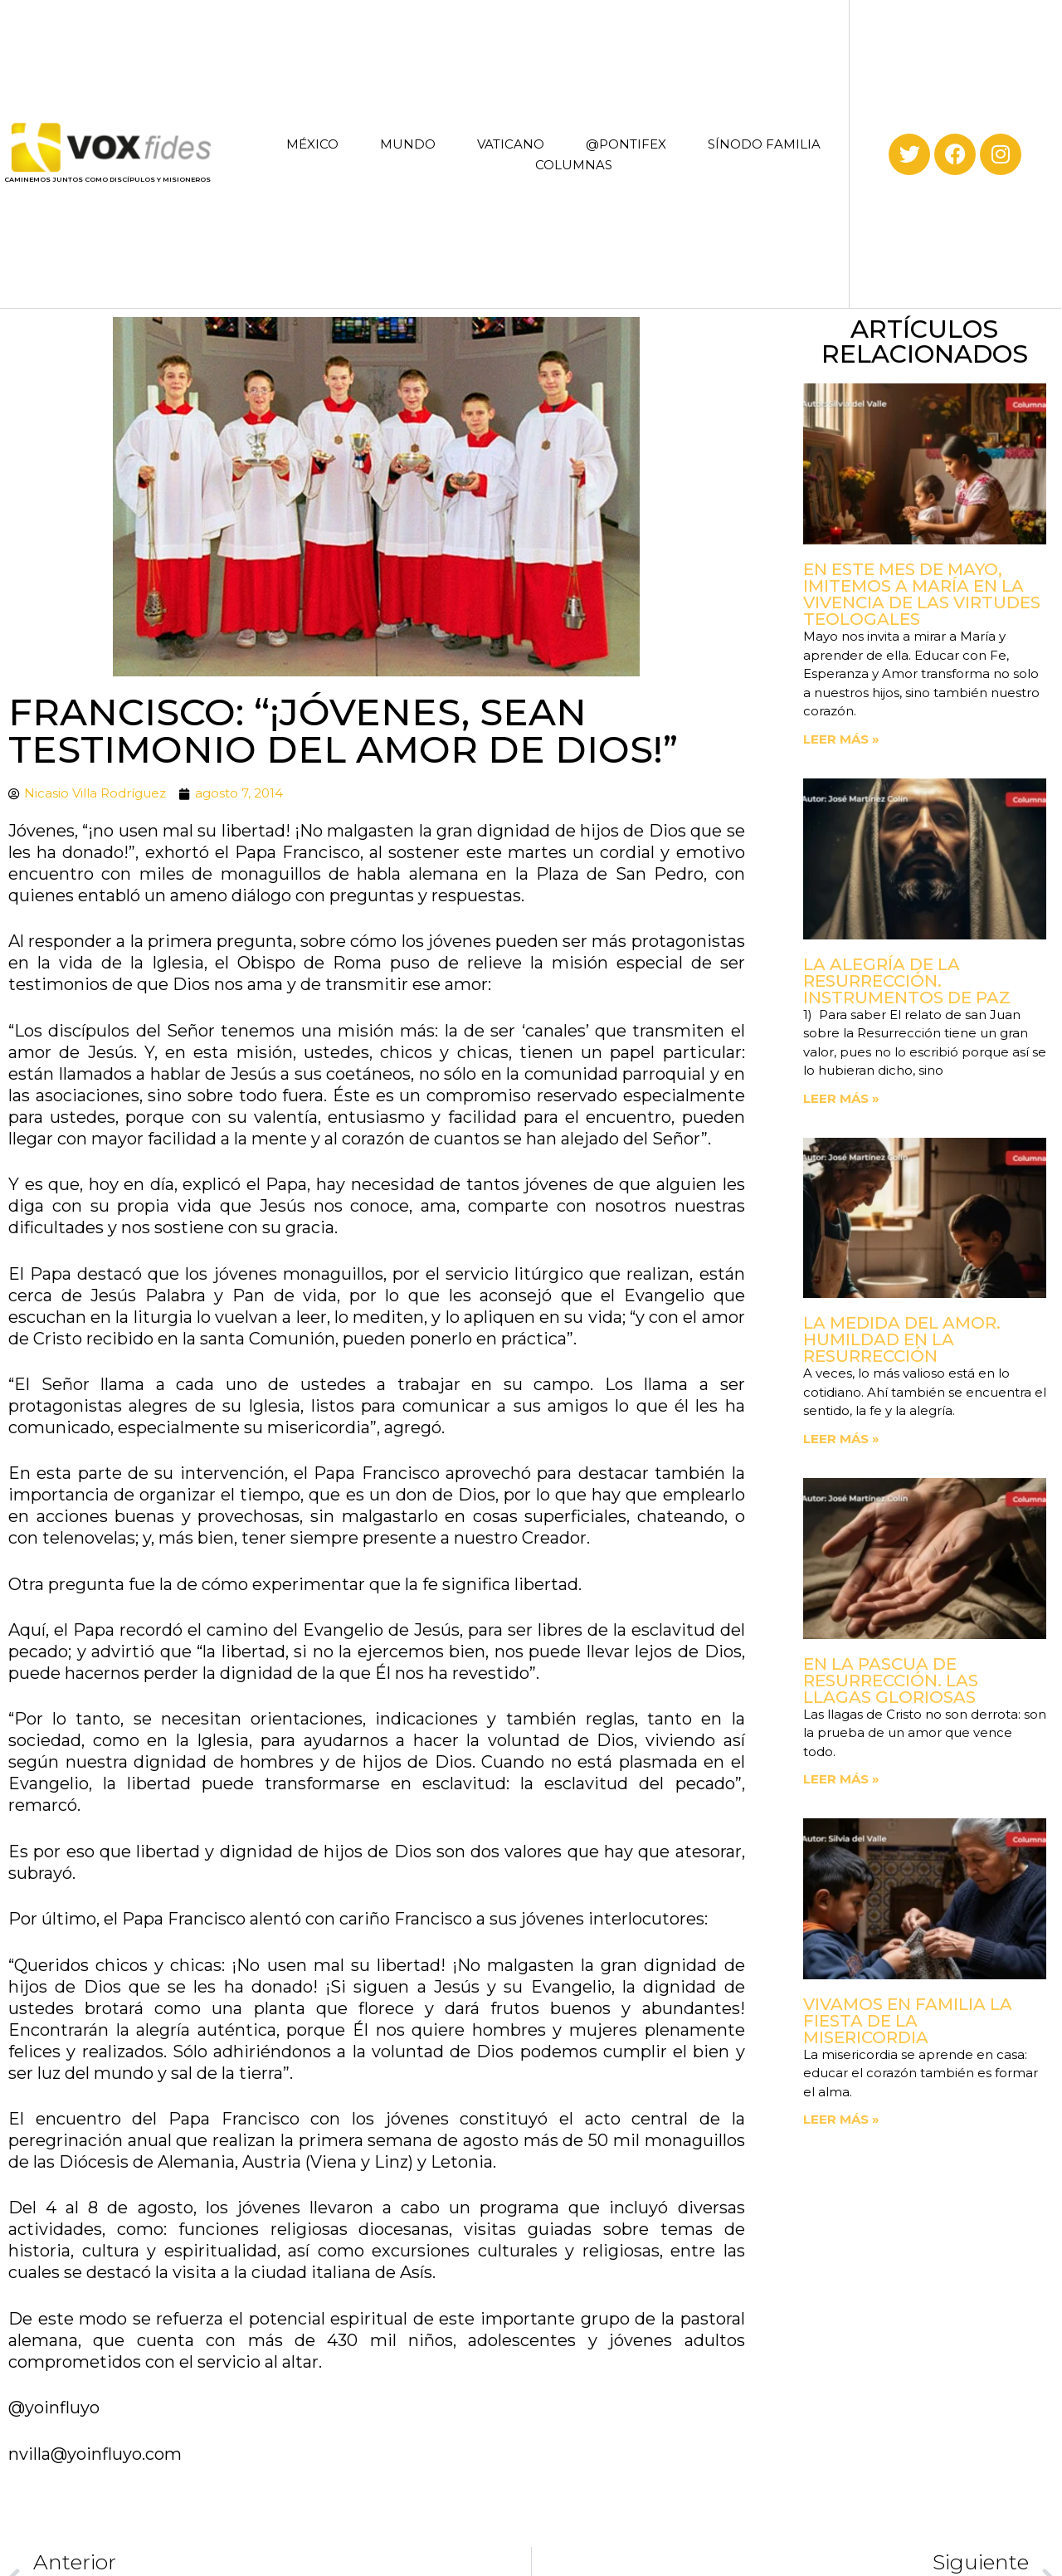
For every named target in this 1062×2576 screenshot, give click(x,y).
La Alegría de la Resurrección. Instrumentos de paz (907, 980)
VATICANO (510, 144)
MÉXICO (312, 144)
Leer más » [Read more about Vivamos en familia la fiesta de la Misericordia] (841, 2119)
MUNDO (408, 144)
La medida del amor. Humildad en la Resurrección (902, 1339)
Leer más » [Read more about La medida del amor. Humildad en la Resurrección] (841, 1439)
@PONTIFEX (626, 144)
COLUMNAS (573, 165)
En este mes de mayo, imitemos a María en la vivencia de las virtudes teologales (921, 594)
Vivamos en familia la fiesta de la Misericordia (907, 2020)
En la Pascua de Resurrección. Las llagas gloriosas (890, 1680)
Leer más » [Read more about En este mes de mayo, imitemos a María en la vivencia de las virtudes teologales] (841, 739)
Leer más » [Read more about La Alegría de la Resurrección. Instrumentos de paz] (841, 1098)
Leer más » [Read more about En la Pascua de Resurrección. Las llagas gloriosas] (841, 1779)
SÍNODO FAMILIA (764, 144)
